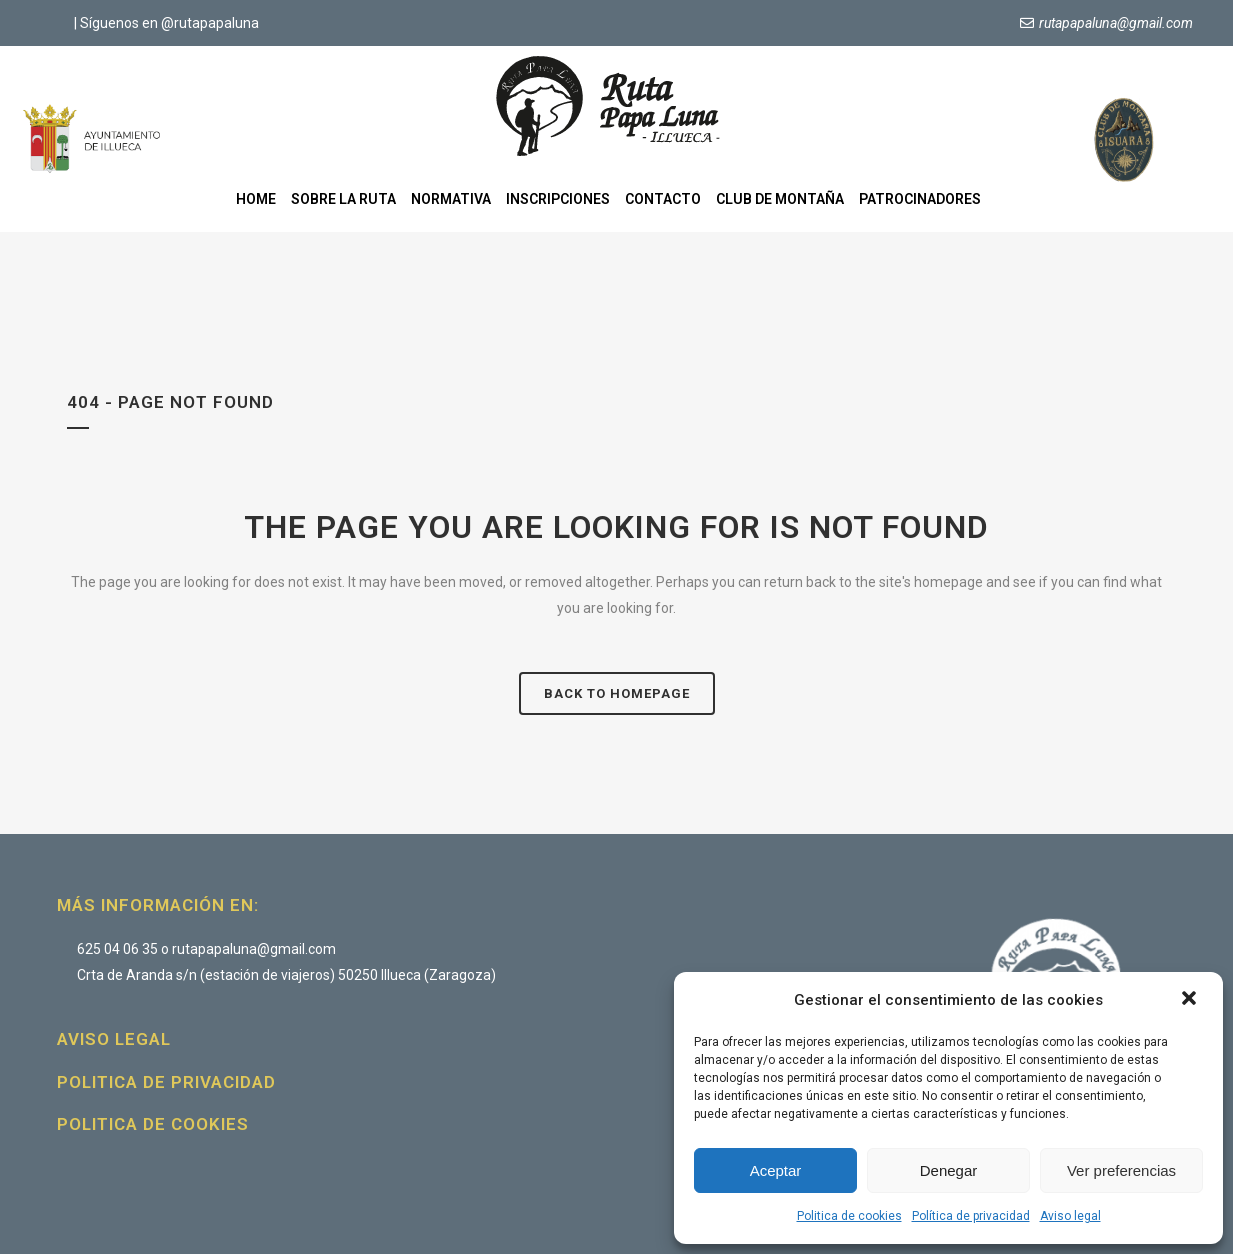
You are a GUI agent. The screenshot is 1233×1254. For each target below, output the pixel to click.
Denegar (949, 1170)
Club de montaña (780, 199)
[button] (1191, 1000)
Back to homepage (617, 693)
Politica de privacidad (166, 1082)
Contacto (663, 199)
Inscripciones (558, 199)
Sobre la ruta (343, 199)
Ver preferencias (1121, 1170)
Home (256, 199)
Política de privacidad (971, 1216)
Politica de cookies (849, 1216)
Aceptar (776, 1170)
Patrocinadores (920, 199)
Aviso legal (1070, 1216)
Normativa (451, 199)
